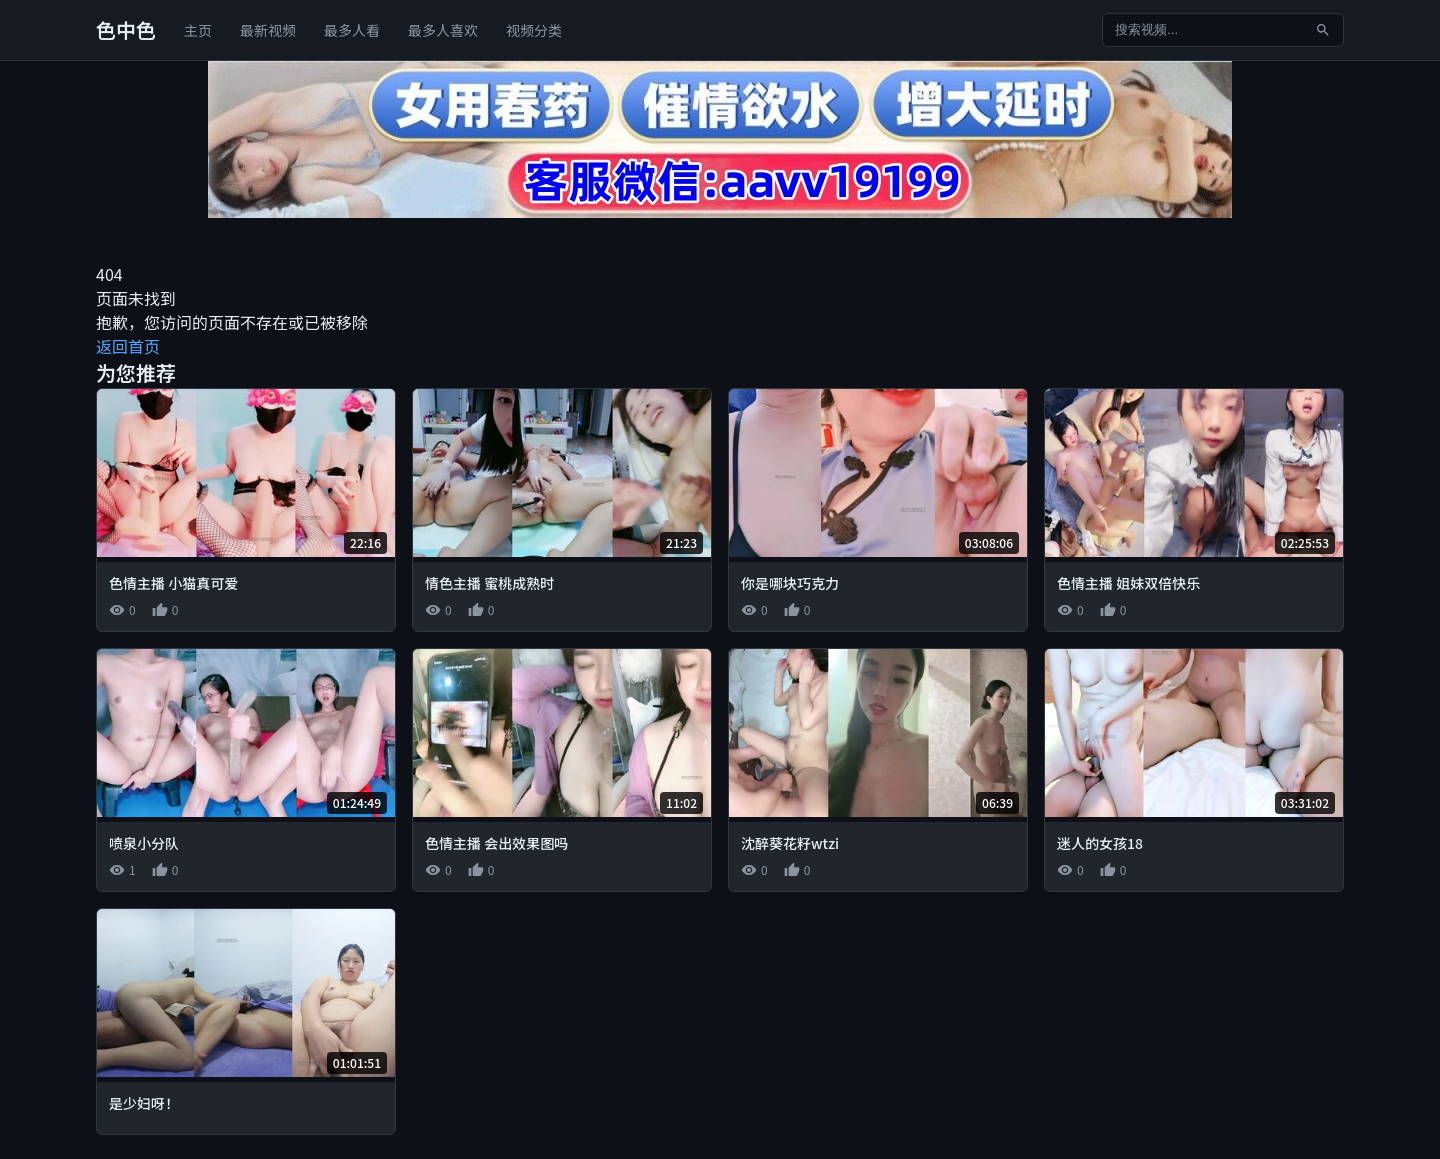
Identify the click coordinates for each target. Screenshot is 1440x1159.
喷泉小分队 (144, 843)
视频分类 (534, 30)
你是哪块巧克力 (790, 583)
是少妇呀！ (144, 1103)
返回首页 (128, 346)
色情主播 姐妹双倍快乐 (1128, 583)
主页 (198, 30)
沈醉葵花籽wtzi (790, 843)
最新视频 (268, 30)
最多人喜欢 (443, 30)
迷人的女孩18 (1100, 843)
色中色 (126, 29)
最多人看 (352, 30)
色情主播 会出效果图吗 (496, 843)
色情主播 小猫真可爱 (173, 583)
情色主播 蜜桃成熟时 (489, 583)
